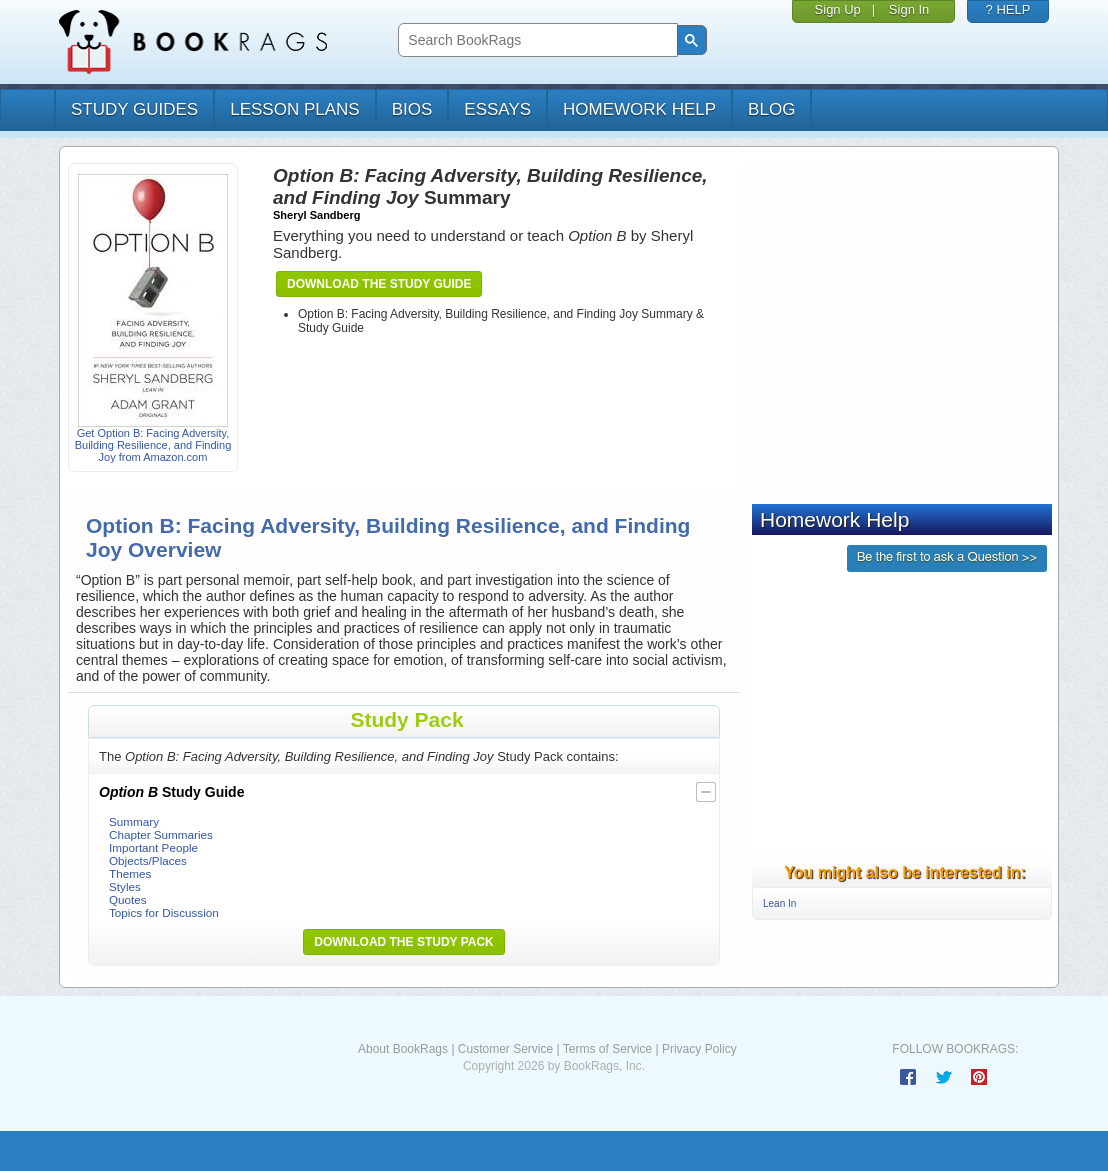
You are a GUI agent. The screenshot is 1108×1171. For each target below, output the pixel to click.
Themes (130, 873)
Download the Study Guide (379, 284)
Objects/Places (148, 860)
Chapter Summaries (161, 834)
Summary (134, 821)
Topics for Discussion (164, 912)
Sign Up (838, 9)
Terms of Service (607, 1049)
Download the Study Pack (404, 942)
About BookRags (403, 1049)
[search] (535, 40)
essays (497, 109)
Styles (125, 886)
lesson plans (294, 109)
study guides (134, 109)
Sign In (909, 9)
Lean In (779, 903)
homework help (639, 109)
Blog (771, 109)
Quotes (128, 899)
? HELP (1008, 9)
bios (412, 109)
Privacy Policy (699, 1049)
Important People (153, 847)
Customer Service (505, 1049)
